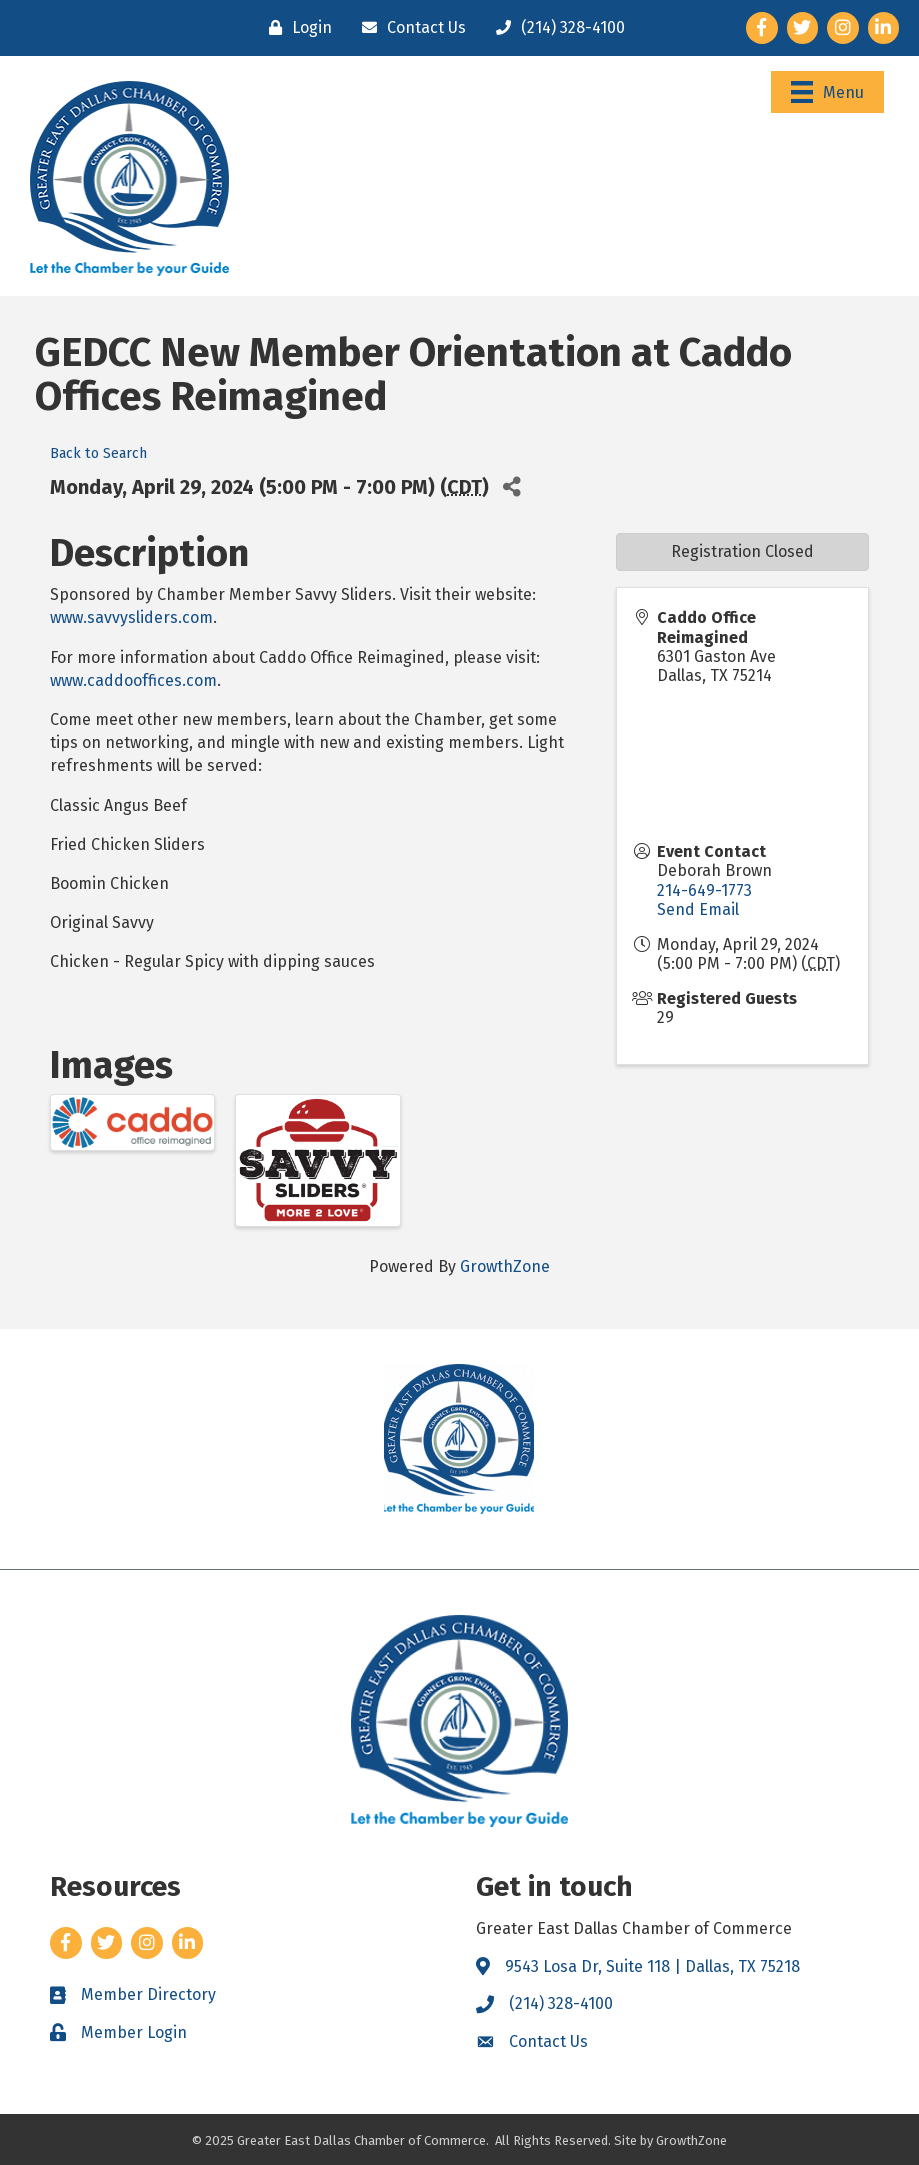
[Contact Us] (409, 28)
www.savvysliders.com (131, 617)
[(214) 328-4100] (555, 28)
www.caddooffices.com (133, 680)
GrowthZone (505, 1266)
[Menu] (827, 92)
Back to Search (98, 453)
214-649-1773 (704, 890)
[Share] (511, 486)
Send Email (698, 909)
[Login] (295, 28)
